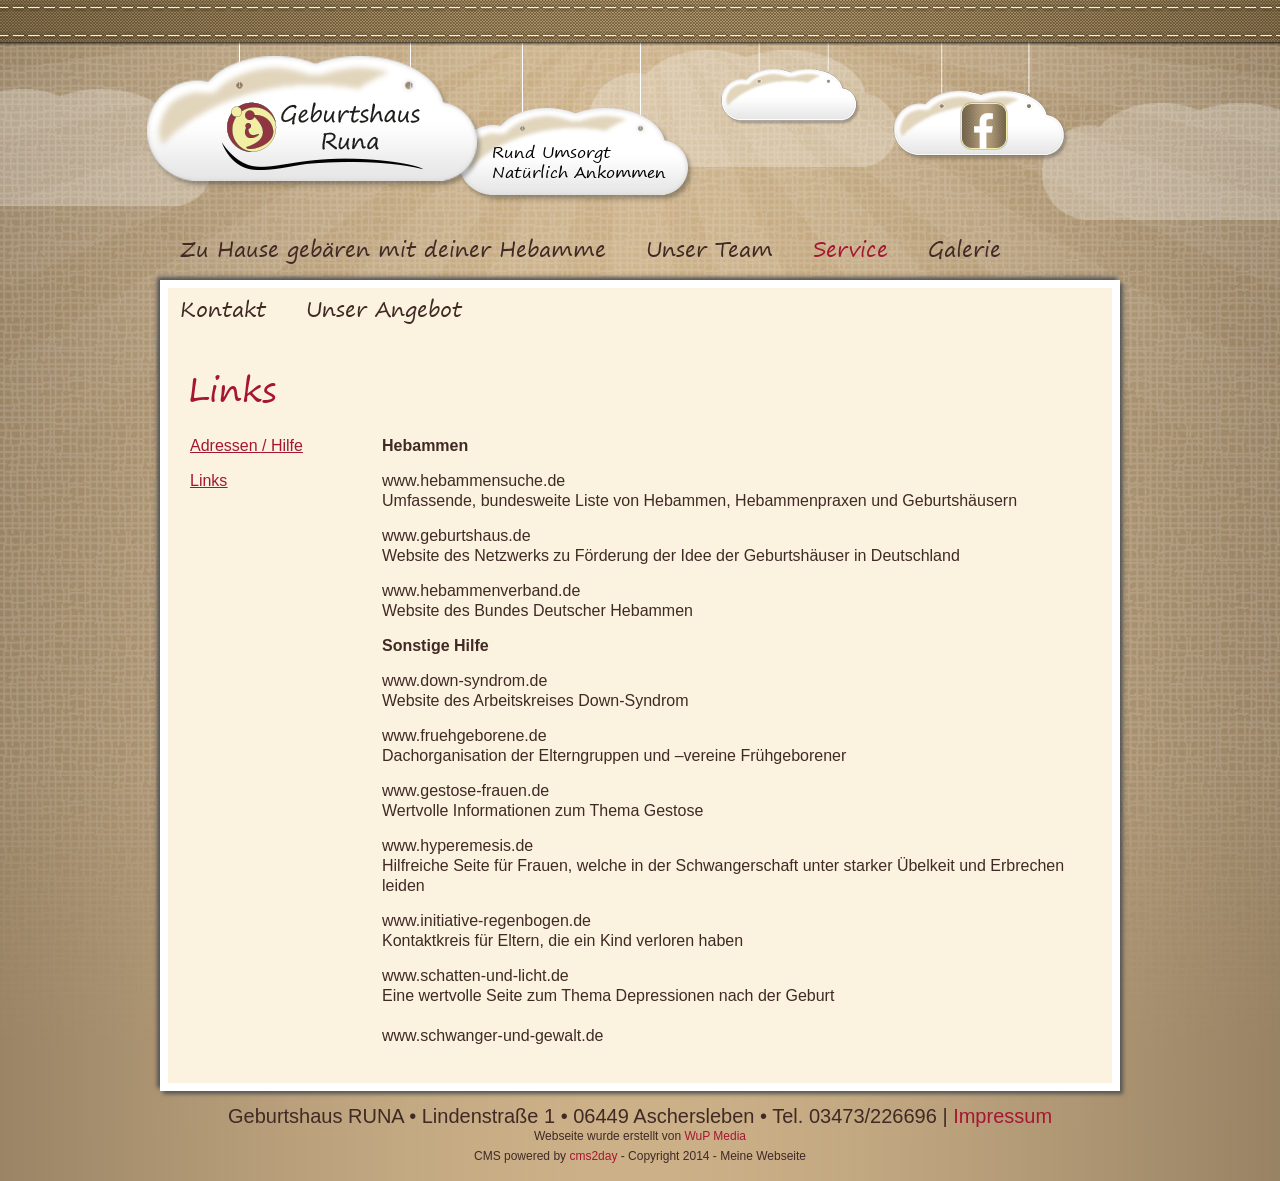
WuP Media (715, 1136)
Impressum (1002, 1116)
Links (208, 480)
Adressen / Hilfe (246, 445)
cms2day (593, 1156)
